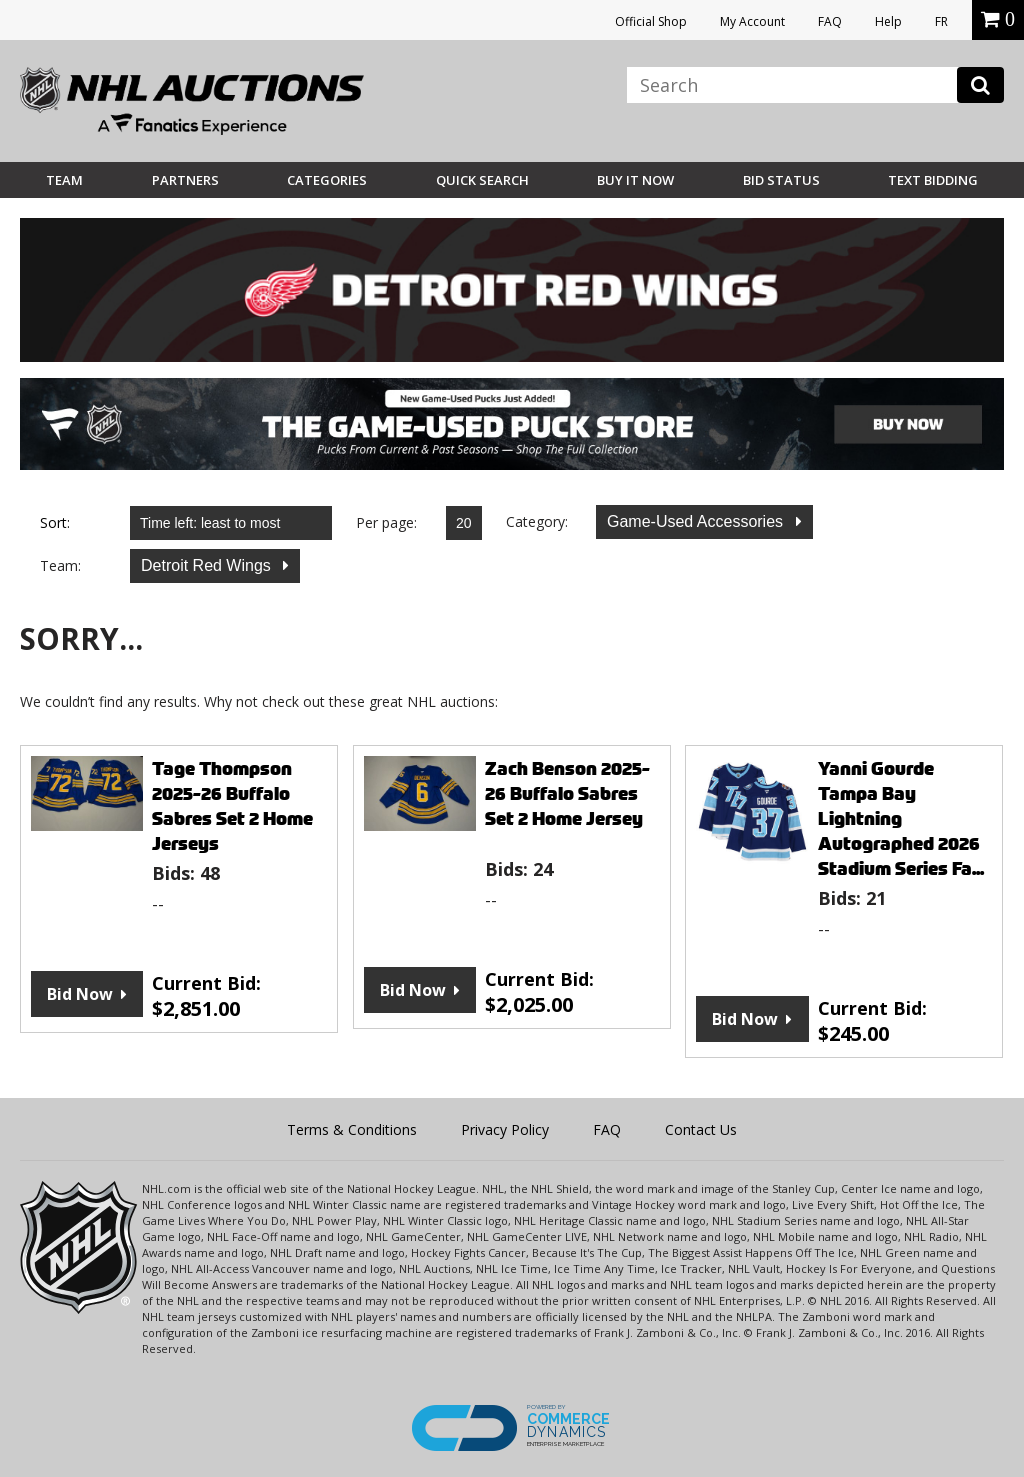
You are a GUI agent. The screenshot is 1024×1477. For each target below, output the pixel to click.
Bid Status (781, 180)
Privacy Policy (505, 1129)
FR (941, 21)
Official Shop (651, 21)
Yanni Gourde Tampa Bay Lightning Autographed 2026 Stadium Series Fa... (901, 818)
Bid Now (80, 994)
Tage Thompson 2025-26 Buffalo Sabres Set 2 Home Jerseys (232, 806)
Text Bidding (933, 180)
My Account (752, 21)
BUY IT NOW (635, 180)
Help (888, 21)
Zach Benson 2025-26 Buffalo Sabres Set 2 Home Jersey (567, 793)
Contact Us (701, 1129)
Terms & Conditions (352, 1129)
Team (64, 180)
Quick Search (482, 180)
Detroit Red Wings (208, 565)
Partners (185, 180)
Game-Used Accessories (697, 521)
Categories (327, 180)
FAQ (830, 21)
